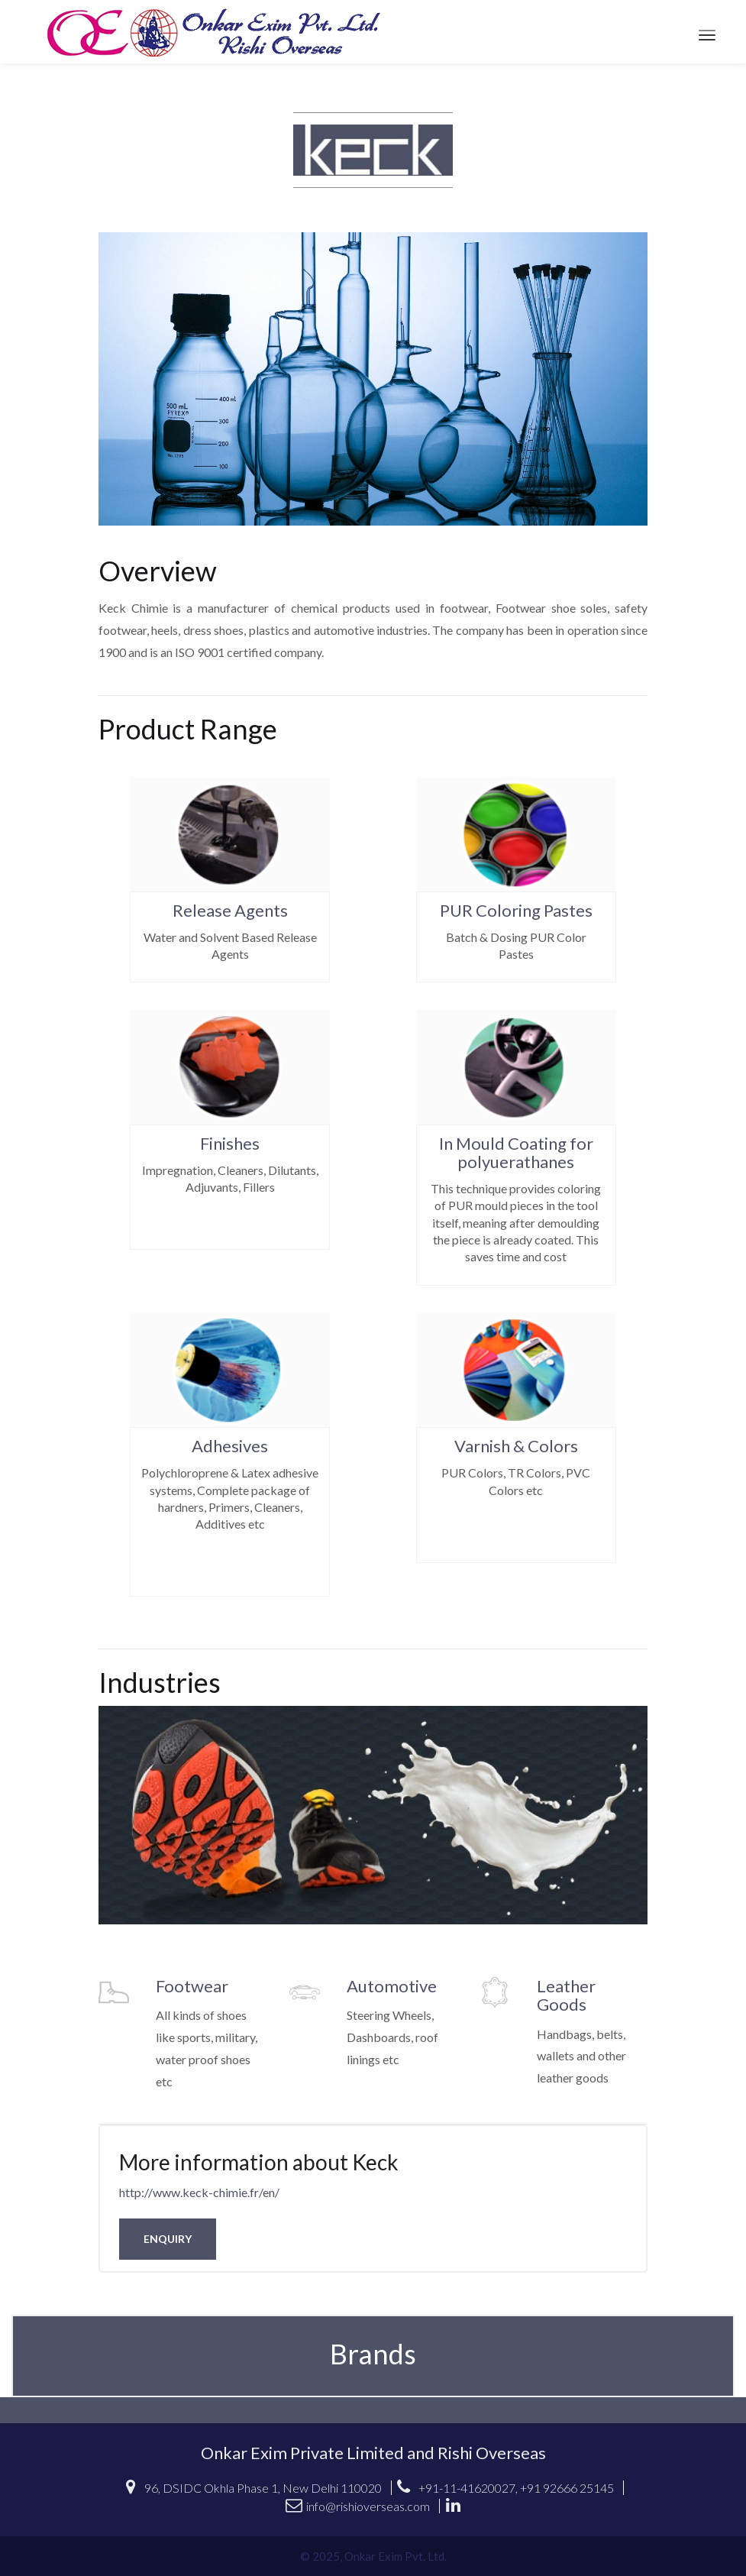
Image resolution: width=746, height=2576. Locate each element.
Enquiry (168, 2238)
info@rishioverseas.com (358, 2506)
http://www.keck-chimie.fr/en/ (199, 2192)
